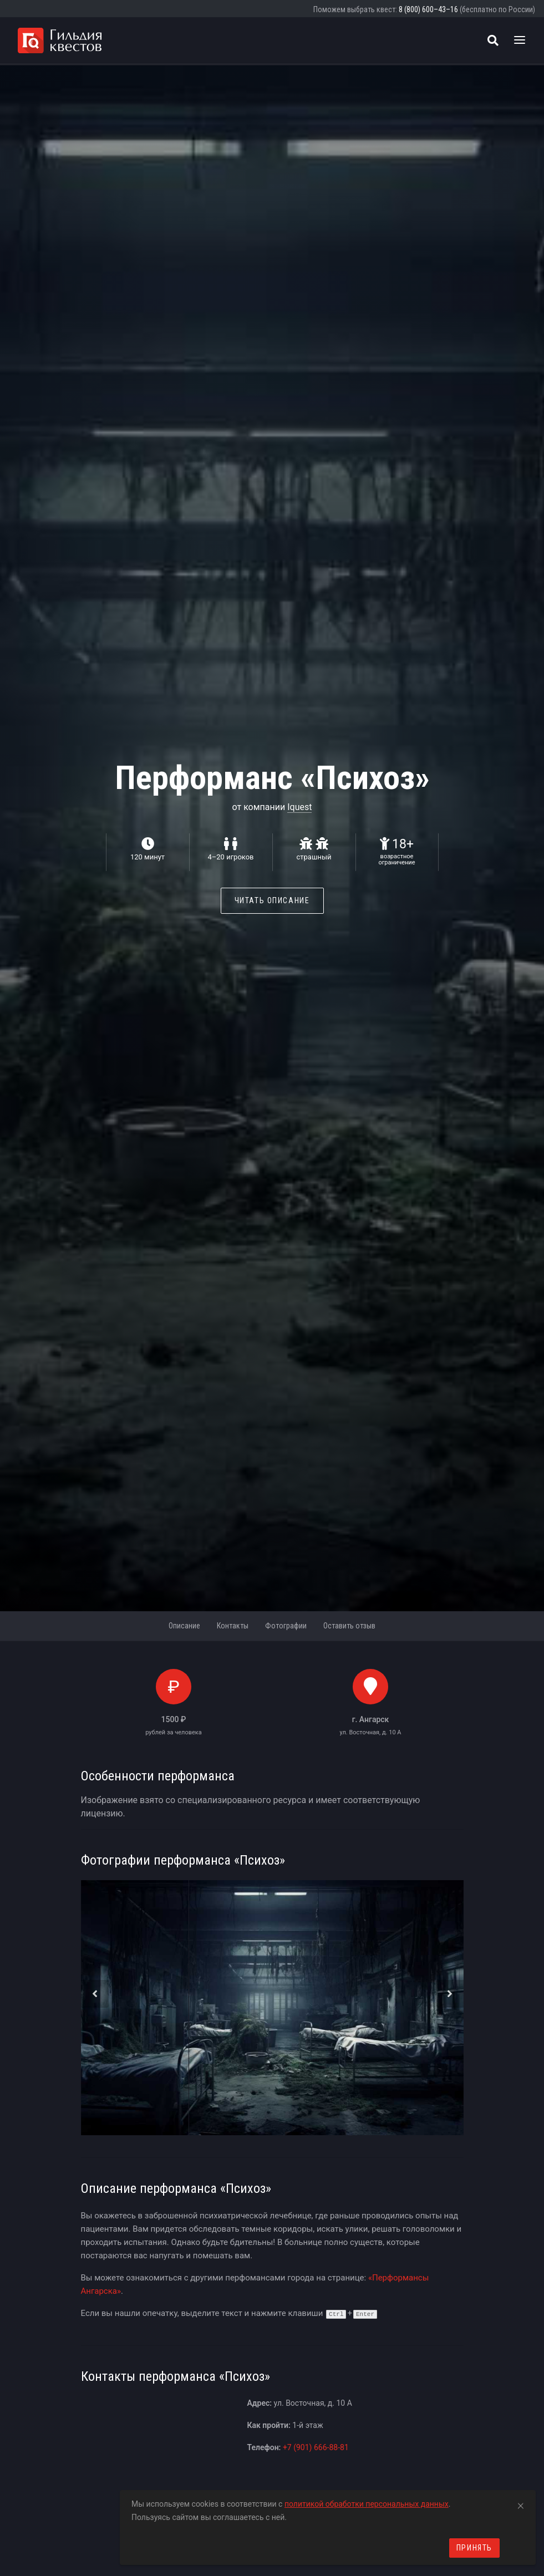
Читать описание (272, 900)
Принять (474, 2547)
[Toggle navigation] (519, 40)
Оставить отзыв (349, 1625)
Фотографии (286, 1625)
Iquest (299, 807)
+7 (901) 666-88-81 (316, 2447)
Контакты (232, 1625)
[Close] (520, 2504)
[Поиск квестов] (493, 40)
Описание (184, 1625)
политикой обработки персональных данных (366, 2503)
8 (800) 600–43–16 (428, 9)
